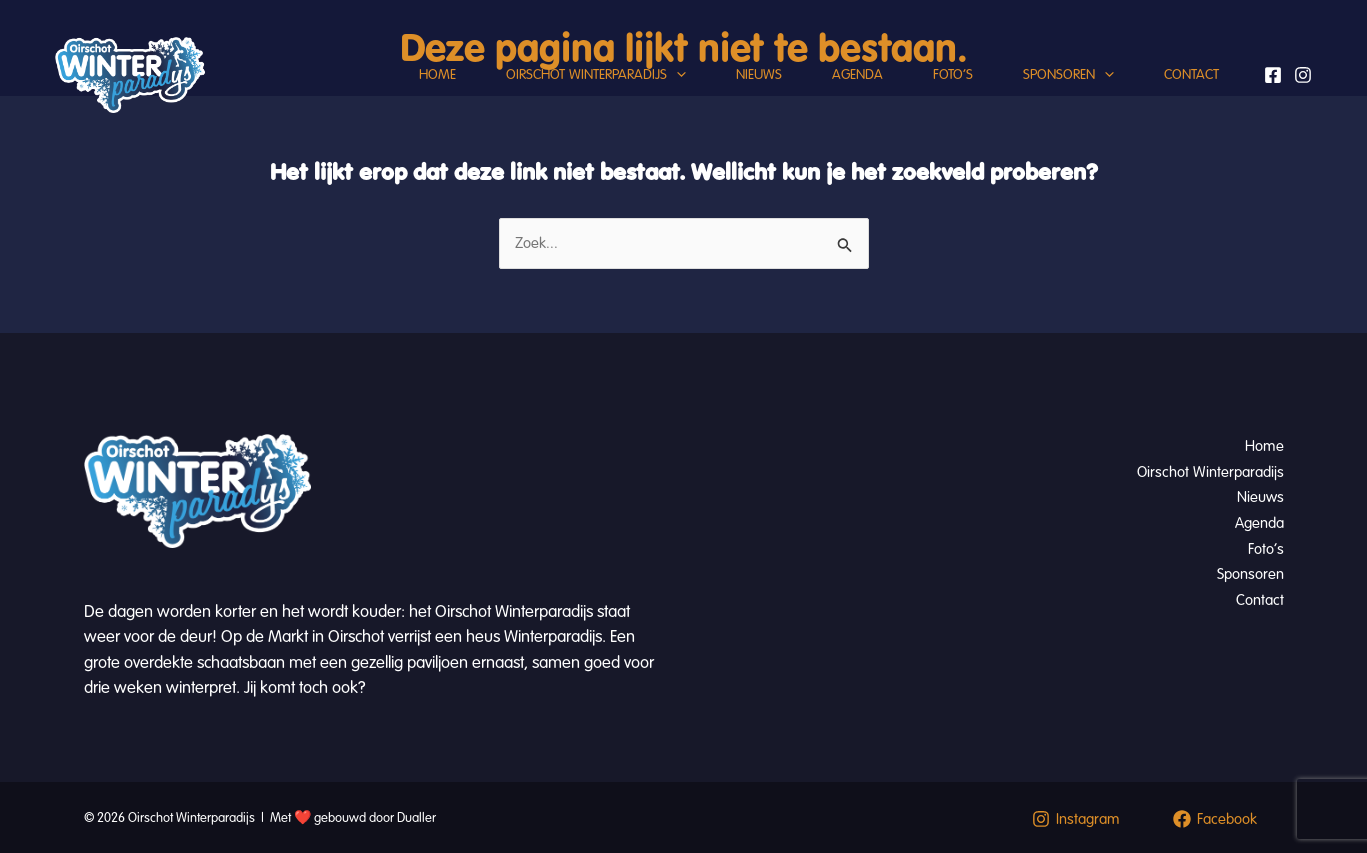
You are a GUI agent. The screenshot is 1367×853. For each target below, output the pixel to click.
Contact (1191, 74)
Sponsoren (1068, 75)
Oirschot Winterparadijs (596, 75)
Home (437, 74)
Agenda (857, 74)
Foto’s (953, 74)
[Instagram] (1303, 75)
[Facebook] (1273, 75)
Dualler (416, 818)
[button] (676, 75)
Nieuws (759, 74)
